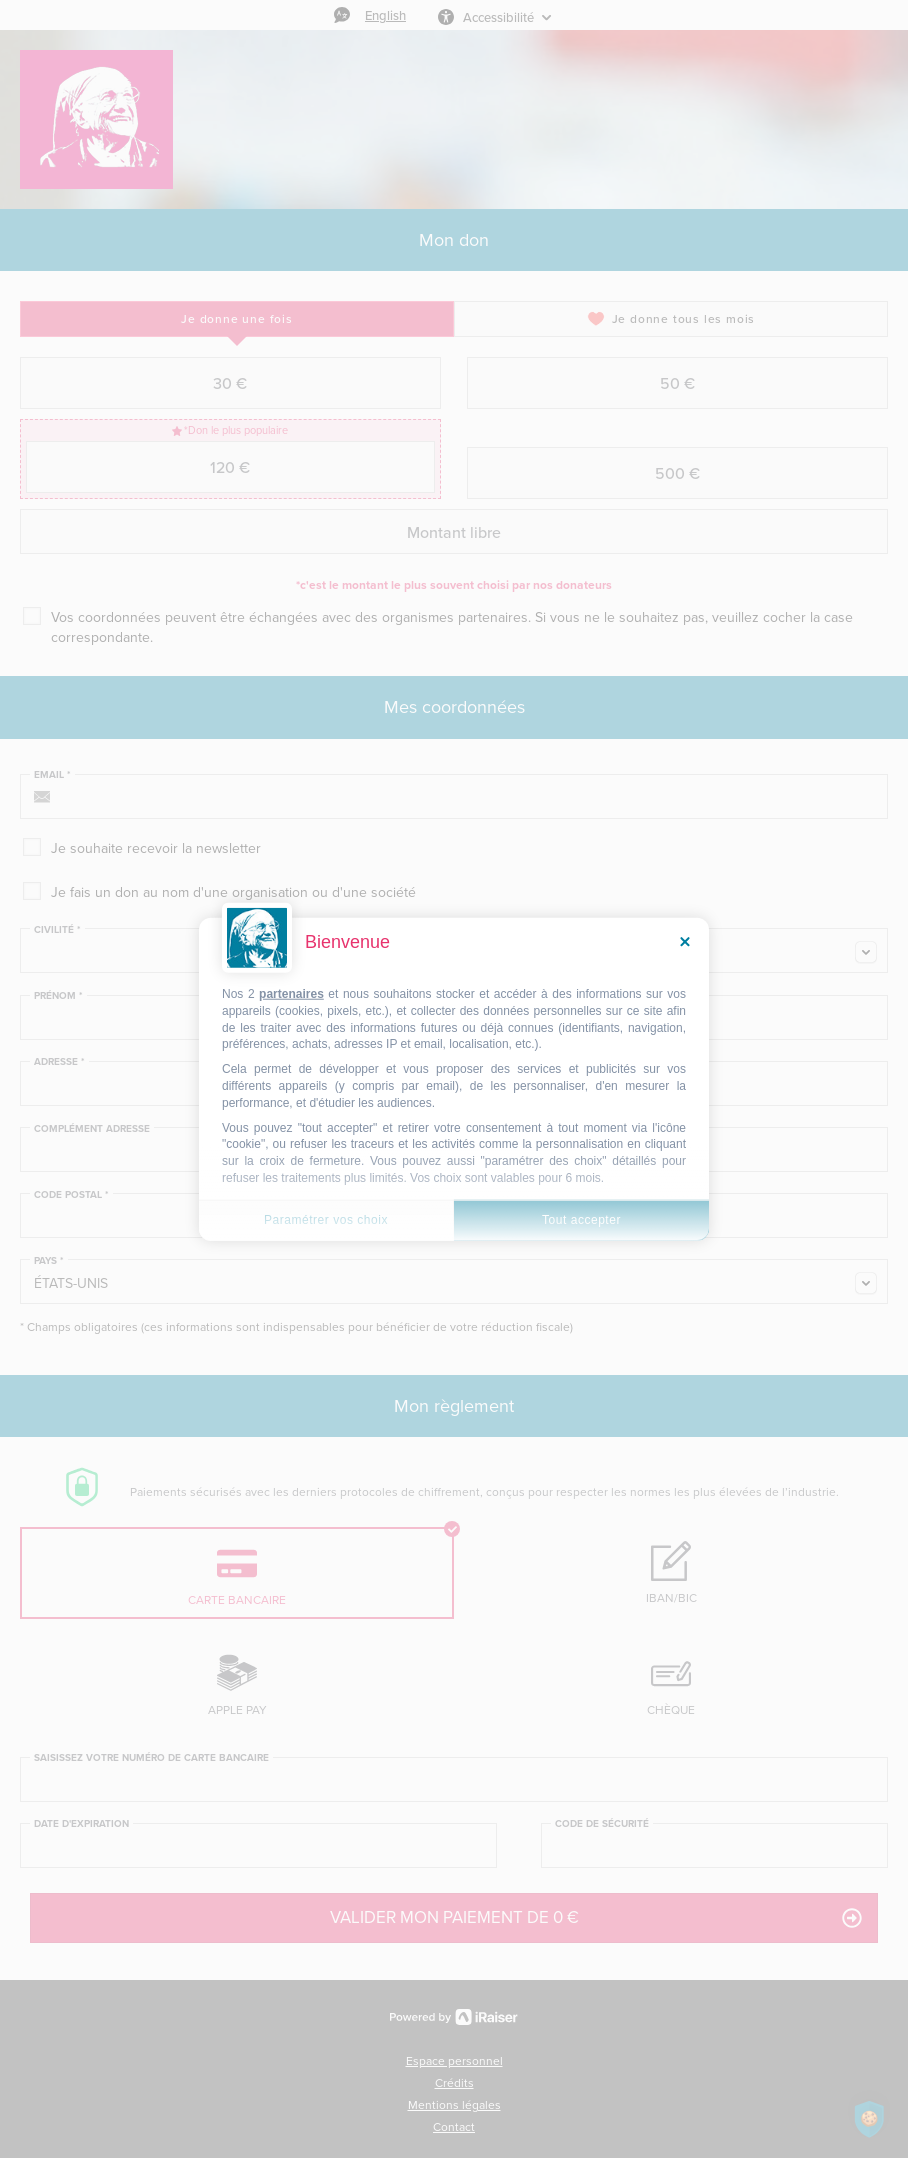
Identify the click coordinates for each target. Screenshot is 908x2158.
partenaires (291, 994)
